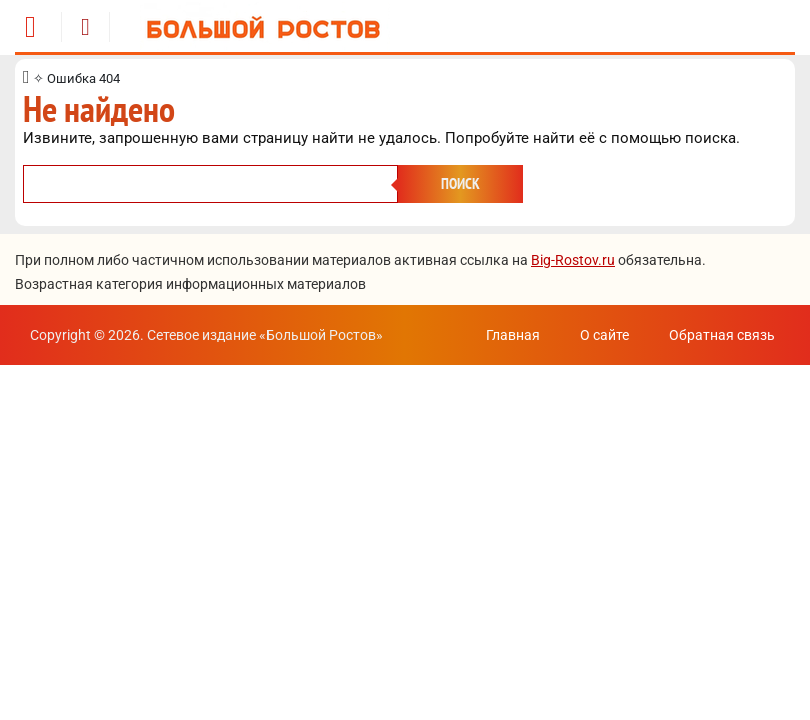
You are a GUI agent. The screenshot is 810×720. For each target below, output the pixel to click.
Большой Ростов (321, 335)
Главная (513, 335)
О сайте (604, 335)
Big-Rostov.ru (573, 260)
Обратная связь (722, 335)
